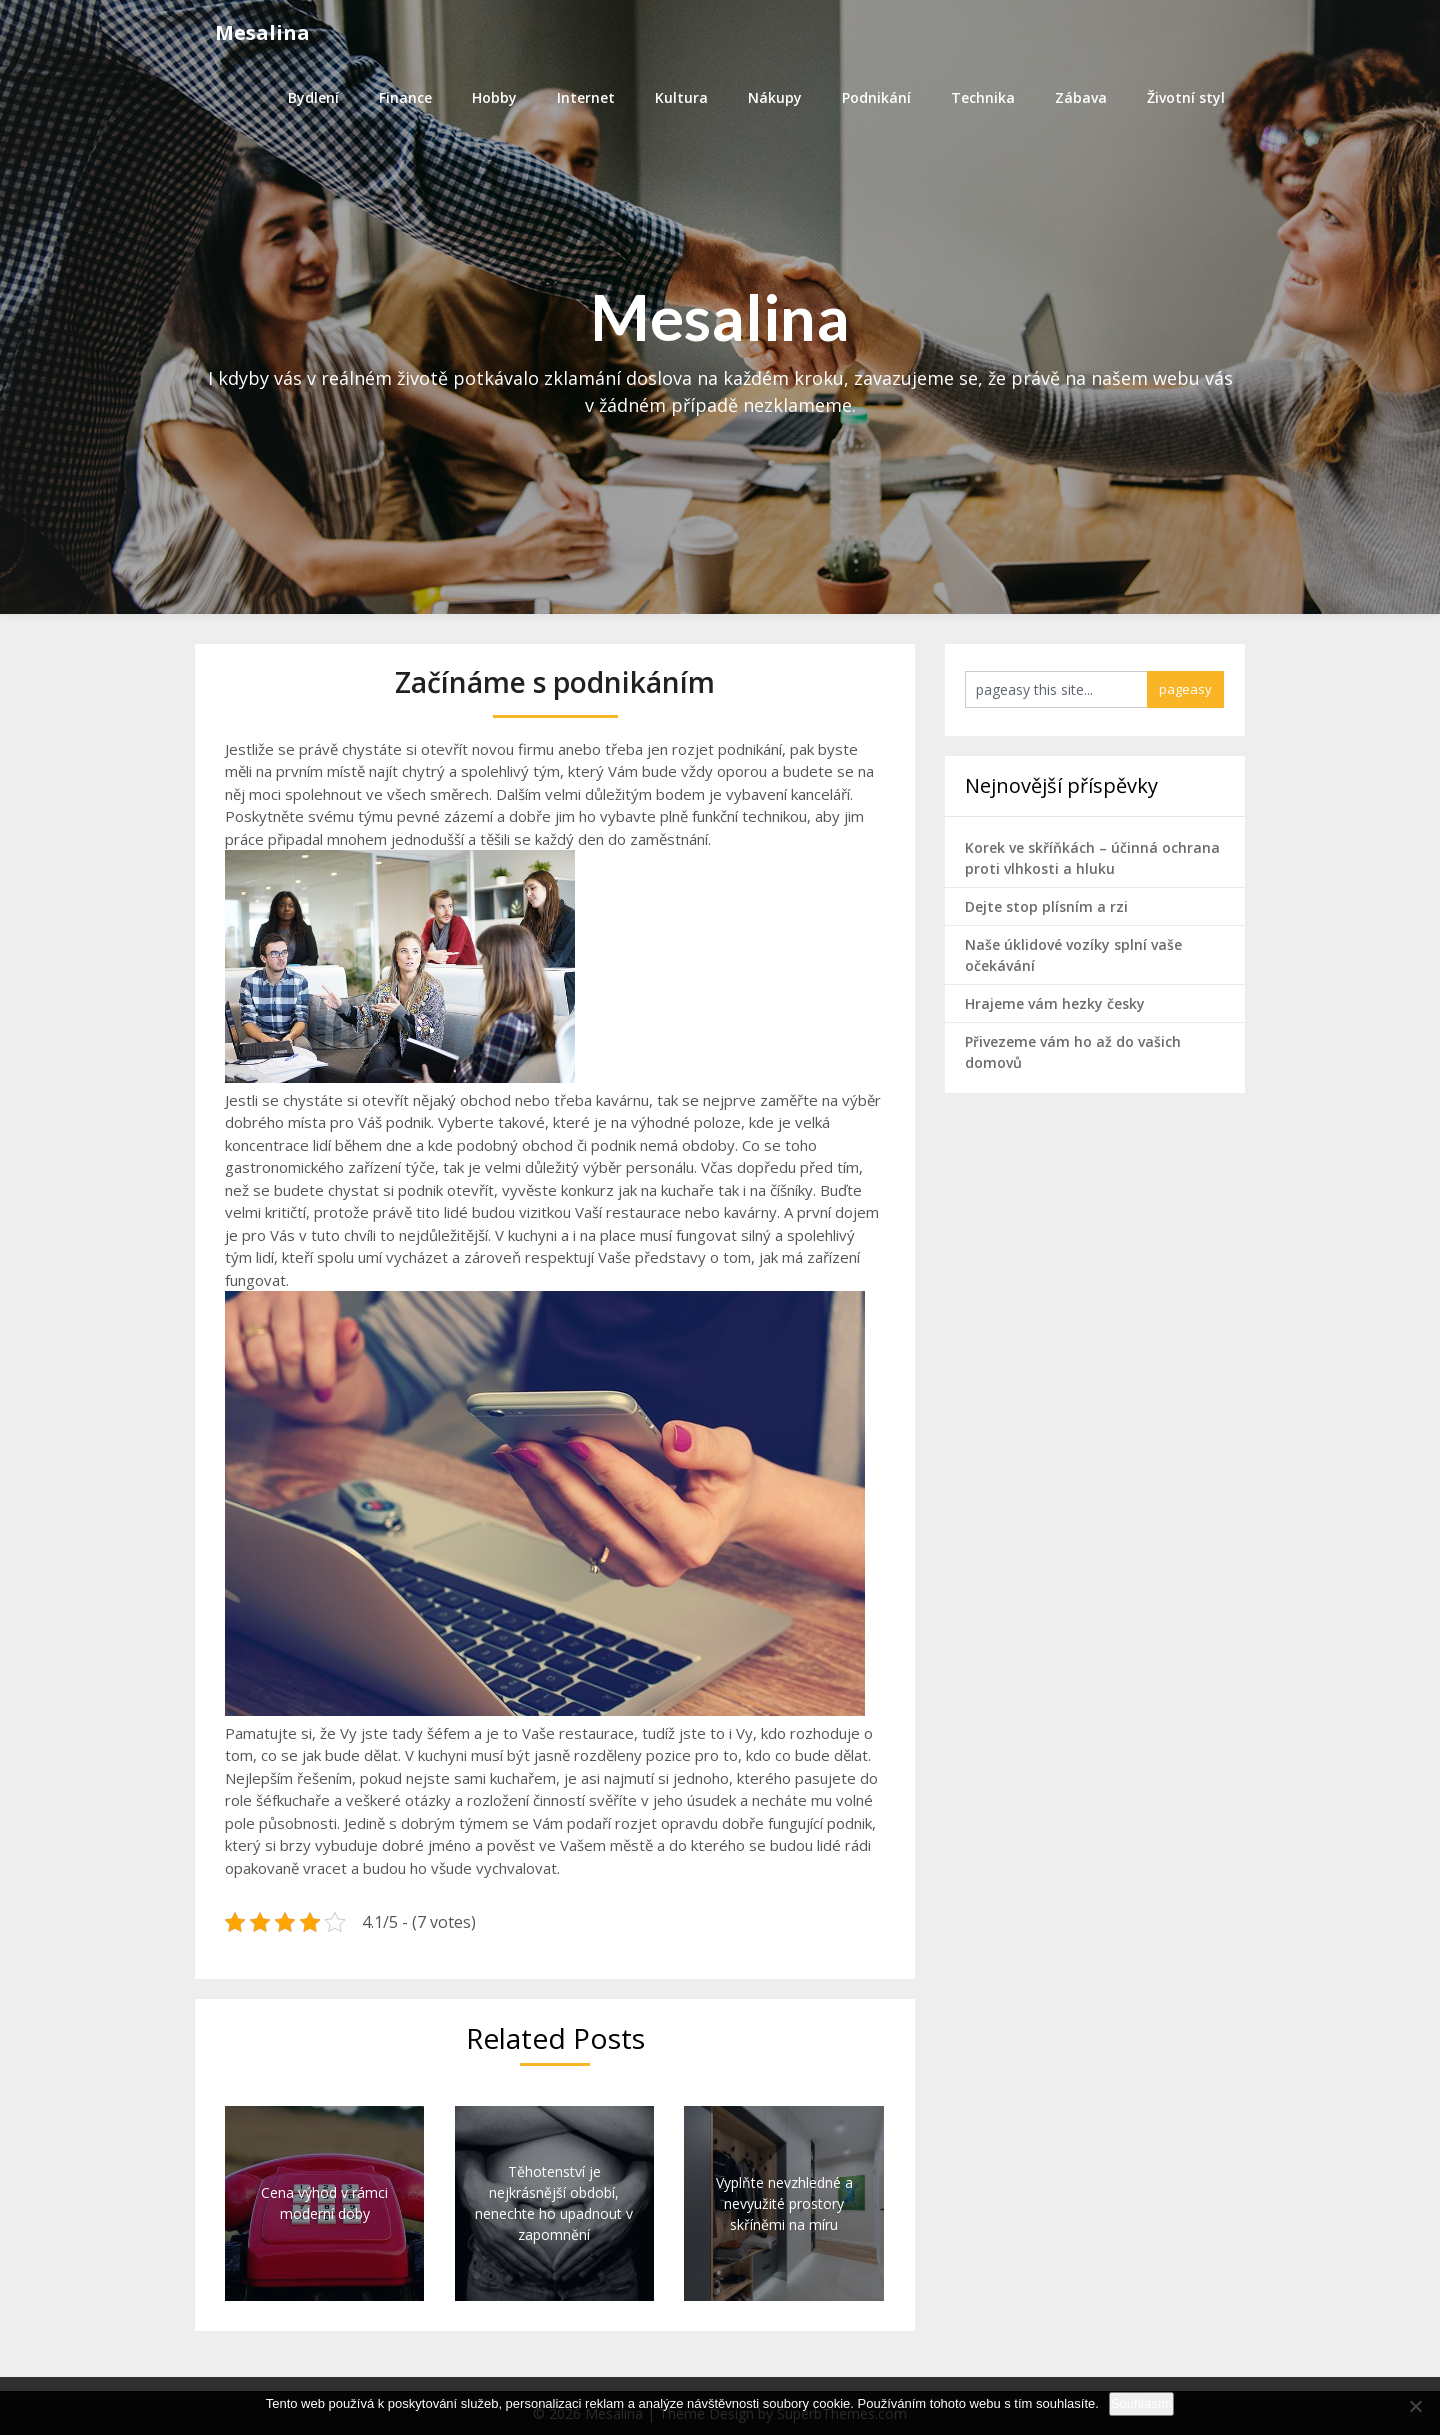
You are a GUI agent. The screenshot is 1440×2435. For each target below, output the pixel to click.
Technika (983, 97)
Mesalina (262, 32)
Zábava (1081, 97)
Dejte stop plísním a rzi (1046, 906)
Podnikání (876, 97)
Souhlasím (1141, 2403)
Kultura (681, 97)
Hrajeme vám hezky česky (1055, 1003)
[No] (1415, 2406)
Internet (586, 97)
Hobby (494, 97)
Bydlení (313, 97)
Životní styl (1186, 97)
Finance (405, 97)
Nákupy (775, 97)
